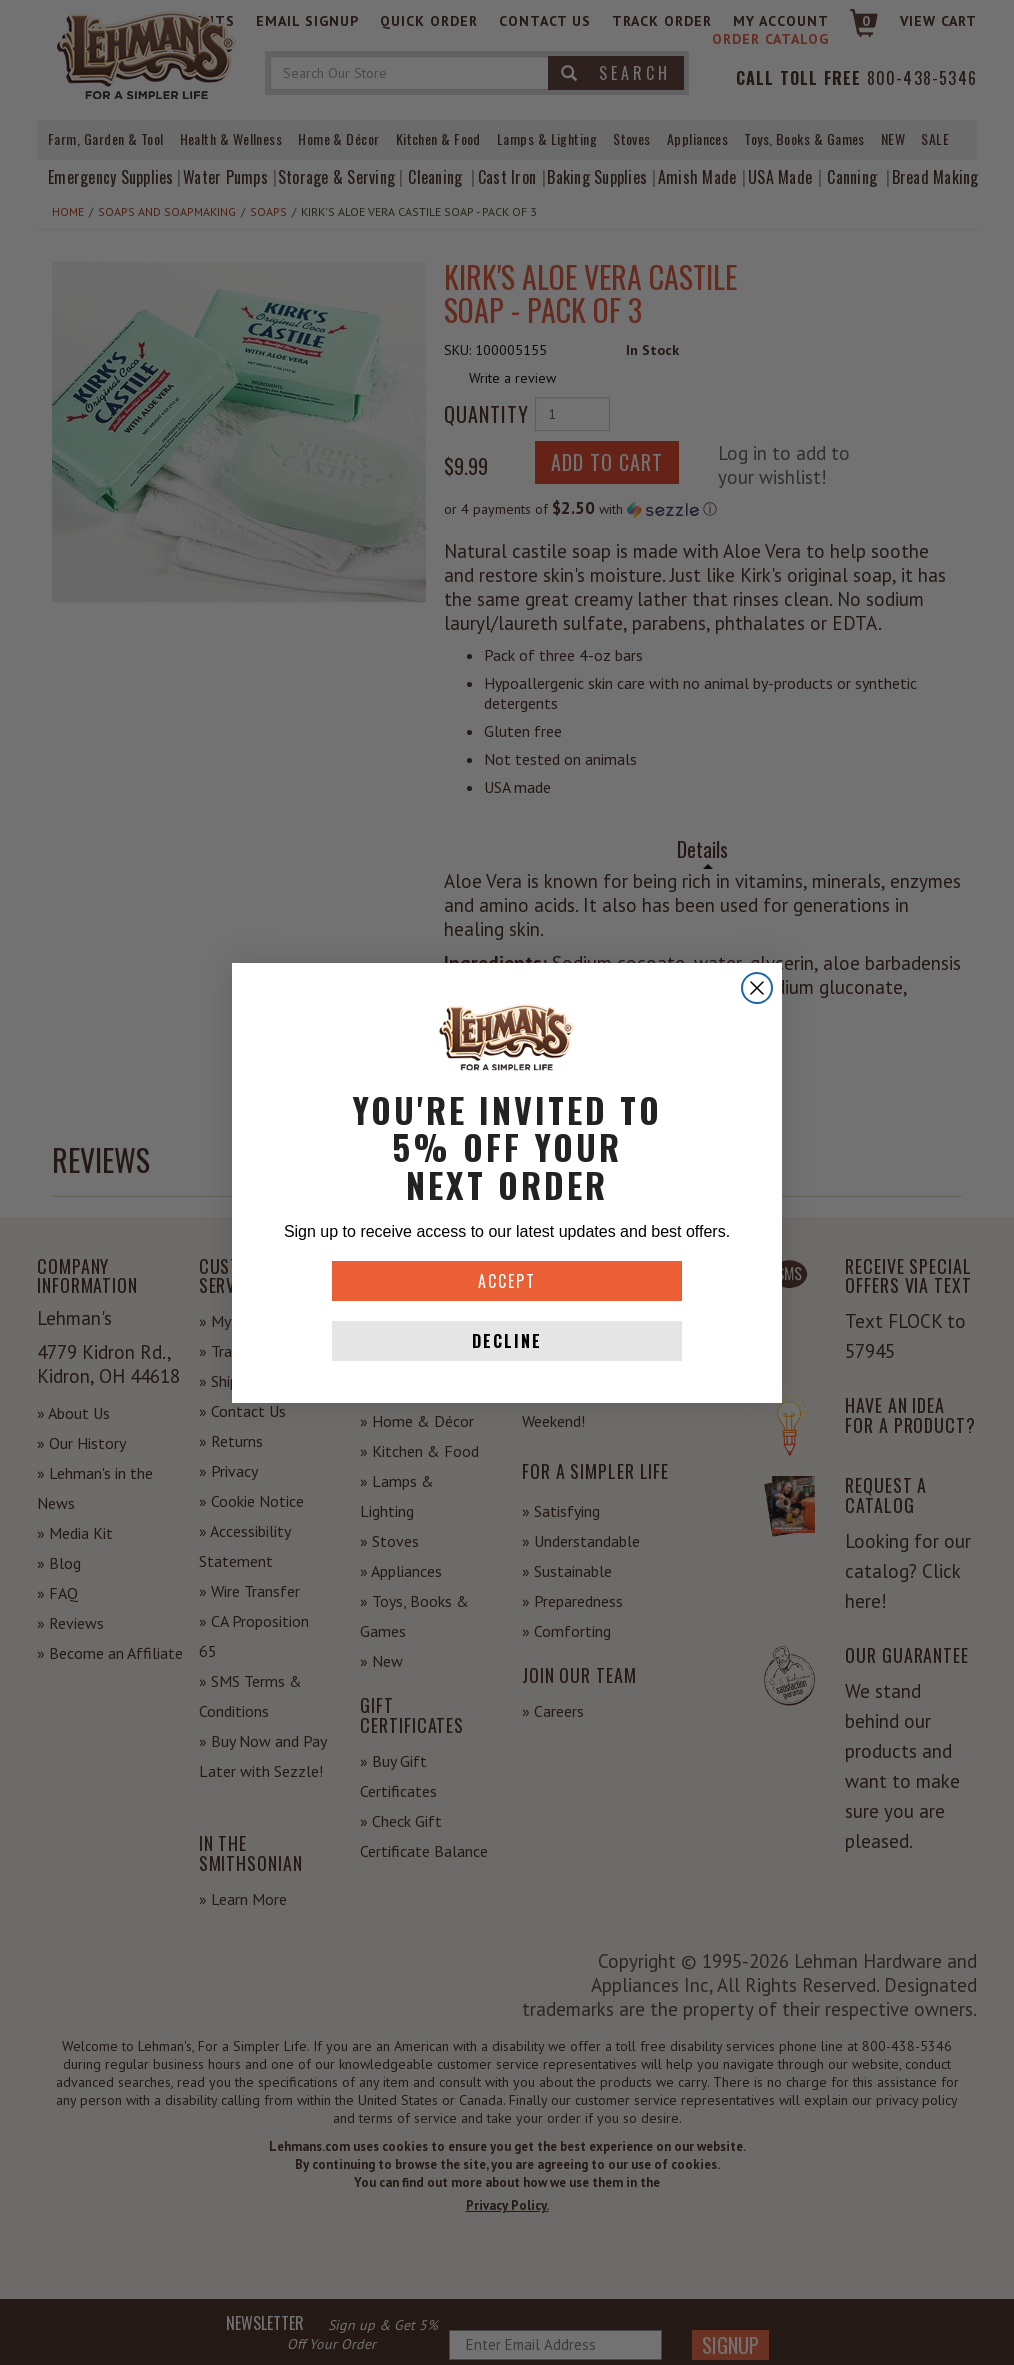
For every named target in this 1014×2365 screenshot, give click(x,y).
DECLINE (507, 1341)
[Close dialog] (757, 988)
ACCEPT (507, 1281)
